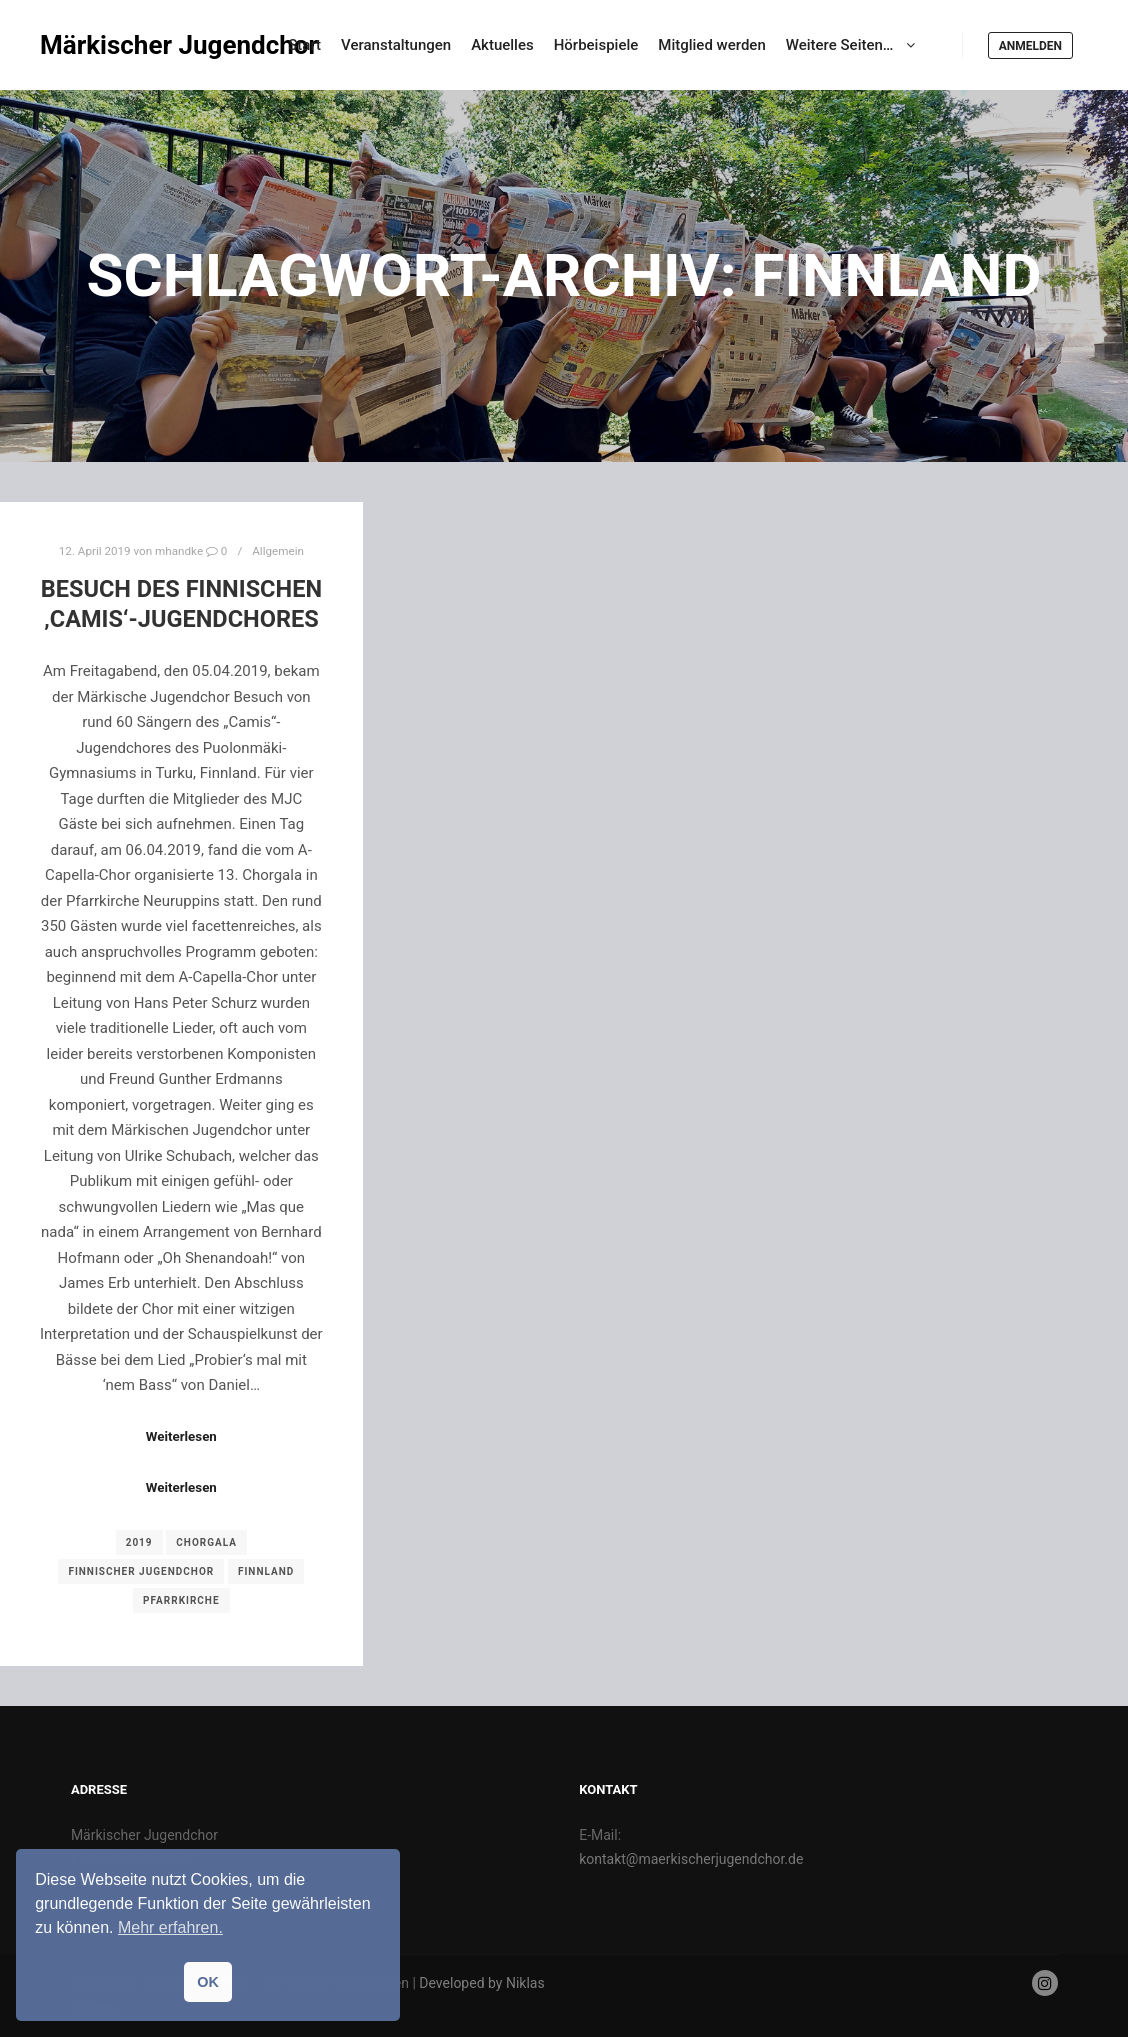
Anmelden (1030, 46)
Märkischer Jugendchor (140, 45)
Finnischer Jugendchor (141, 1571)
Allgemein (278, 551)
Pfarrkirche (181, 1600)
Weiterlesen (181, 1436)
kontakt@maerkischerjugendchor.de (691, 1859)
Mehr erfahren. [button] (170, 1927)
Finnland (266, 1571)
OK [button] (208, 1982)
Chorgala (206, 1542)
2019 (139, 1542)
